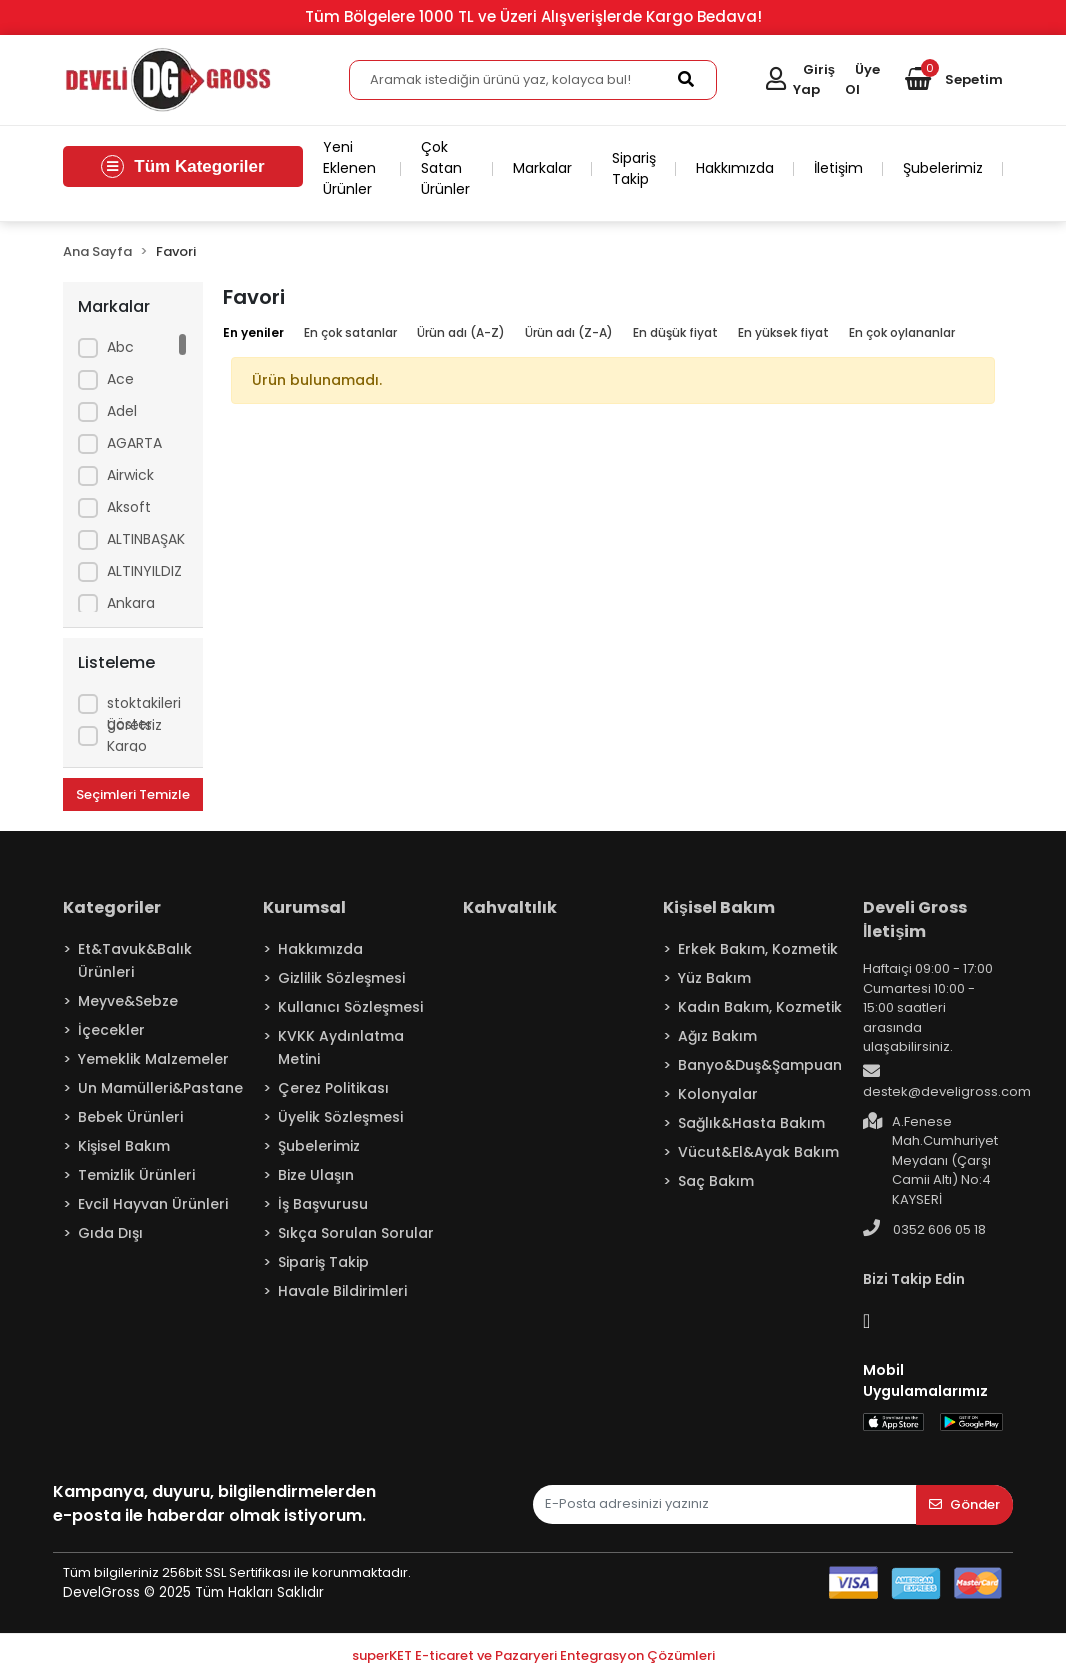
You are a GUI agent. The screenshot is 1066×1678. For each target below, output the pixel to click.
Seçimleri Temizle (133, 794)
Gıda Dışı (110, 1233)
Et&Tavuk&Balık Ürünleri (135, 960)
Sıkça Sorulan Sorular (356, 1233)
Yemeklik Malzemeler (153, 1059)
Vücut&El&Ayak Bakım (758, 1152)
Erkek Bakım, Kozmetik (758, 949)
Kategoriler (112, 907)
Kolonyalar (718, 1094)
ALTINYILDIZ (144, 571)
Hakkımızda (735, 168)
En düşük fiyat (675, 332)
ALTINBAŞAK (146, 539)
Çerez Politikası (333, 1088)
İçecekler (111, 1030)
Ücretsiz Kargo (134, 735)
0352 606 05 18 (924, 1229)
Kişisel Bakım (124, 1146)
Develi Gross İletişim (915, 919)
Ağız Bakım (717, 1036)
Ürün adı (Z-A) (569, 332)
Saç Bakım (716, 1181)
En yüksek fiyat (783, 332)
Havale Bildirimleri (342, 1291)
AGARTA (134, 443)
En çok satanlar (350, 332)
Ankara (131, 603)
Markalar (542, 168)
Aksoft (129, 507)
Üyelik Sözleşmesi (340, 1117)
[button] (954, 80)
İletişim (838, 168)
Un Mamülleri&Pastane (160, 1088)
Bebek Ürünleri (130, 1117)
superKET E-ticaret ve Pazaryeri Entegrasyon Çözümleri (533, 1655)
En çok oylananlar (902, 332)
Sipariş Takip (634, 168)
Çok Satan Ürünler (445, 168)
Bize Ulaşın (316, 1175)
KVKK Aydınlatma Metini (341, 1047)
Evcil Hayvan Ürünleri (153, 1204)
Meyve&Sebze (128, 1001)
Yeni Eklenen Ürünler (349, 168)
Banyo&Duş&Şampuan (760, 1065)
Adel (122, 411)
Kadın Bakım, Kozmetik (760, 1007)
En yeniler (253, 332)
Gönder (964, 1504)
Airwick (130, 475)
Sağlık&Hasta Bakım (751, 1123)
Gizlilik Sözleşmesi (341, 978)
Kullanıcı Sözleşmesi (350, 1007)
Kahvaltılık (510, 907)
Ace (120, 379)
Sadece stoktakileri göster (144, 703)
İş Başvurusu (323, 1204)
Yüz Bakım (714, 978)
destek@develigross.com (947, 1082)
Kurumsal (304, 907)
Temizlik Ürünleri (136, 1175)
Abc (120, 347)
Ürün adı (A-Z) (461, 332)
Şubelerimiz (943, 168)
